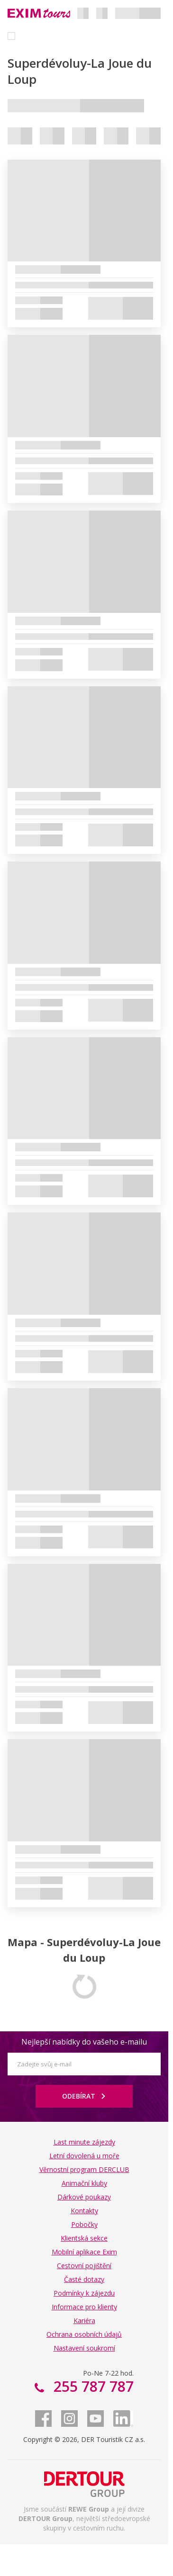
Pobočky (84, 2224)
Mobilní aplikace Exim (84, 2251)
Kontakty (84, 2210)
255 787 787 (92, 2386)
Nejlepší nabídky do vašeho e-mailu (84, 2042)
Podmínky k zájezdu (84, 2293)
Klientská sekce (84, 2238)
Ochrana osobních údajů (84, 2334)
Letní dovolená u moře (84, 2155)
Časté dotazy (84, 2279)
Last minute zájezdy (84, 2141)
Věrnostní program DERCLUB (84, 2169)
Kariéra (84, 2320)
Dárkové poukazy (84, 2196)
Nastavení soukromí (84, 2347)
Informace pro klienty (84, 2306)
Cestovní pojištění (84, 2265)
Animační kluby (84, 2183)
